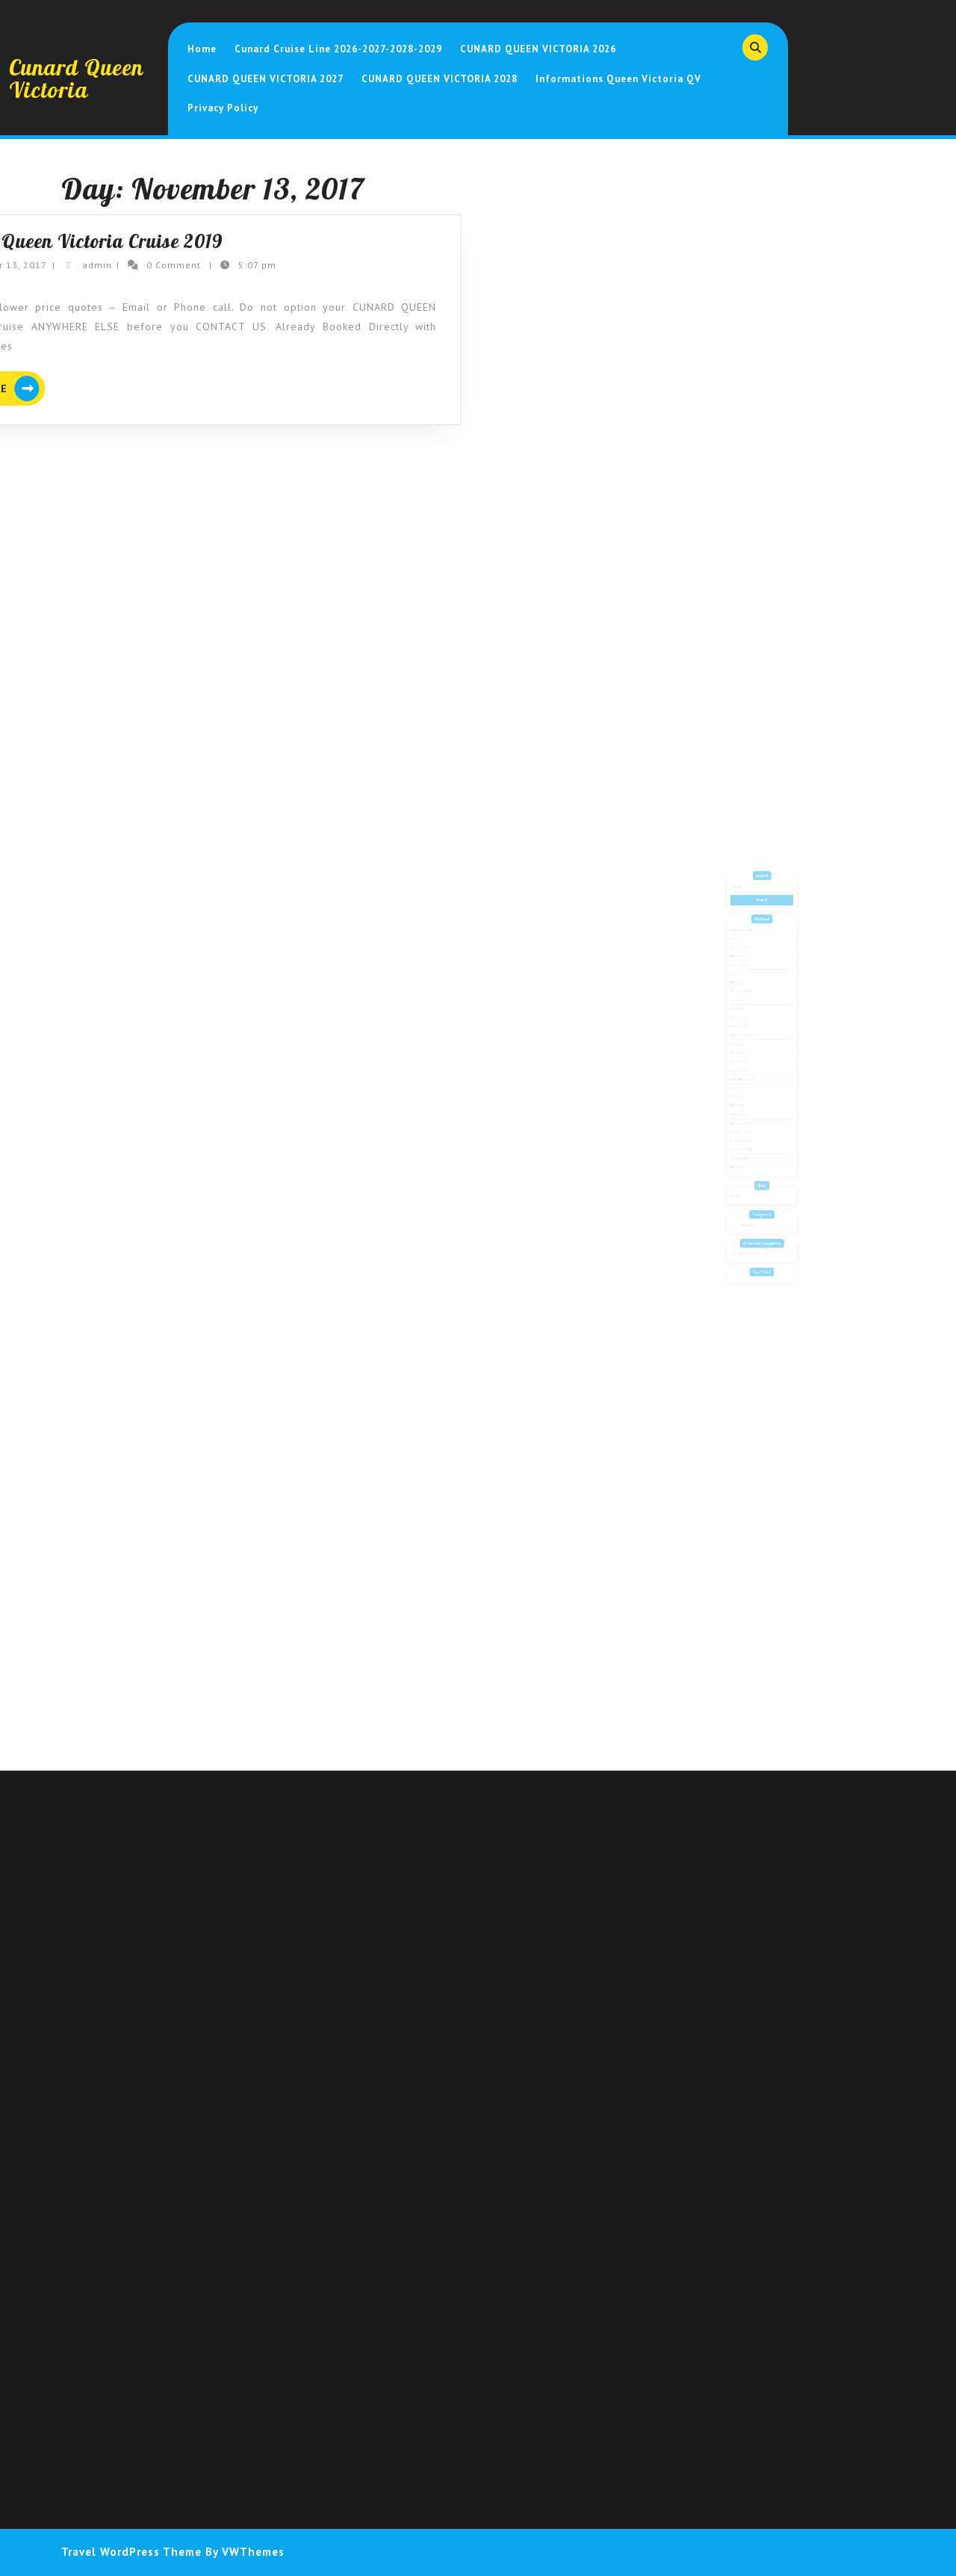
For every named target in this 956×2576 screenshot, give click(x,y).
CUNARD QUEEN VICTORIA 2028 (439, 78)
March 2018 (745, 1106)
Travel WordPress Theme (131, 2552)
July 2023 (743, 1002)
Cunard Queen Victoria (76, 78)
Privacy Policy (222, 108)
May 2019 (743, 1060)
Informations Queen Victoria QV (618, 78)
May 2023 (743, 1009)
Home (202, 49)
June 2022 (744, 1028)
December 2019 (747, 1048)
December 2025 (747, 969)
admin (51, 264)
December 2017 (747, 1126)
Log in (742, 1166)
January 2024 (745, 995)
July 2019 (743, 1054)
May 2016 (743, 1146)
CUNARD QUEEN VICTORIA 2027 (265, 78)
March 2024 (745, 989)
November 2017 (747, 1132)
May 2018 (743, 1100)
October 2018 (746, 1074)
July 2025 (743, 976)
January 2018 (745, 1119)
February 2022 (746, 1035)
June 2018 (744, 1093)
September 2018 (747, 1081)
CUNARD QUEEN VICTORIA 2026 (538, 49)
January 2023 (745, 1022)
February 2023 (746, 1015)
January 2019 (745, 1067)
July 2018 (743, 1087)
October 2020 (746, 1041)
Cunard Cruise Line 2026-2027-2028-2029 (338, 49)
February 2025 (746, 983)
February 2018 (746, 1113)
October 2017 (746, 1139)
